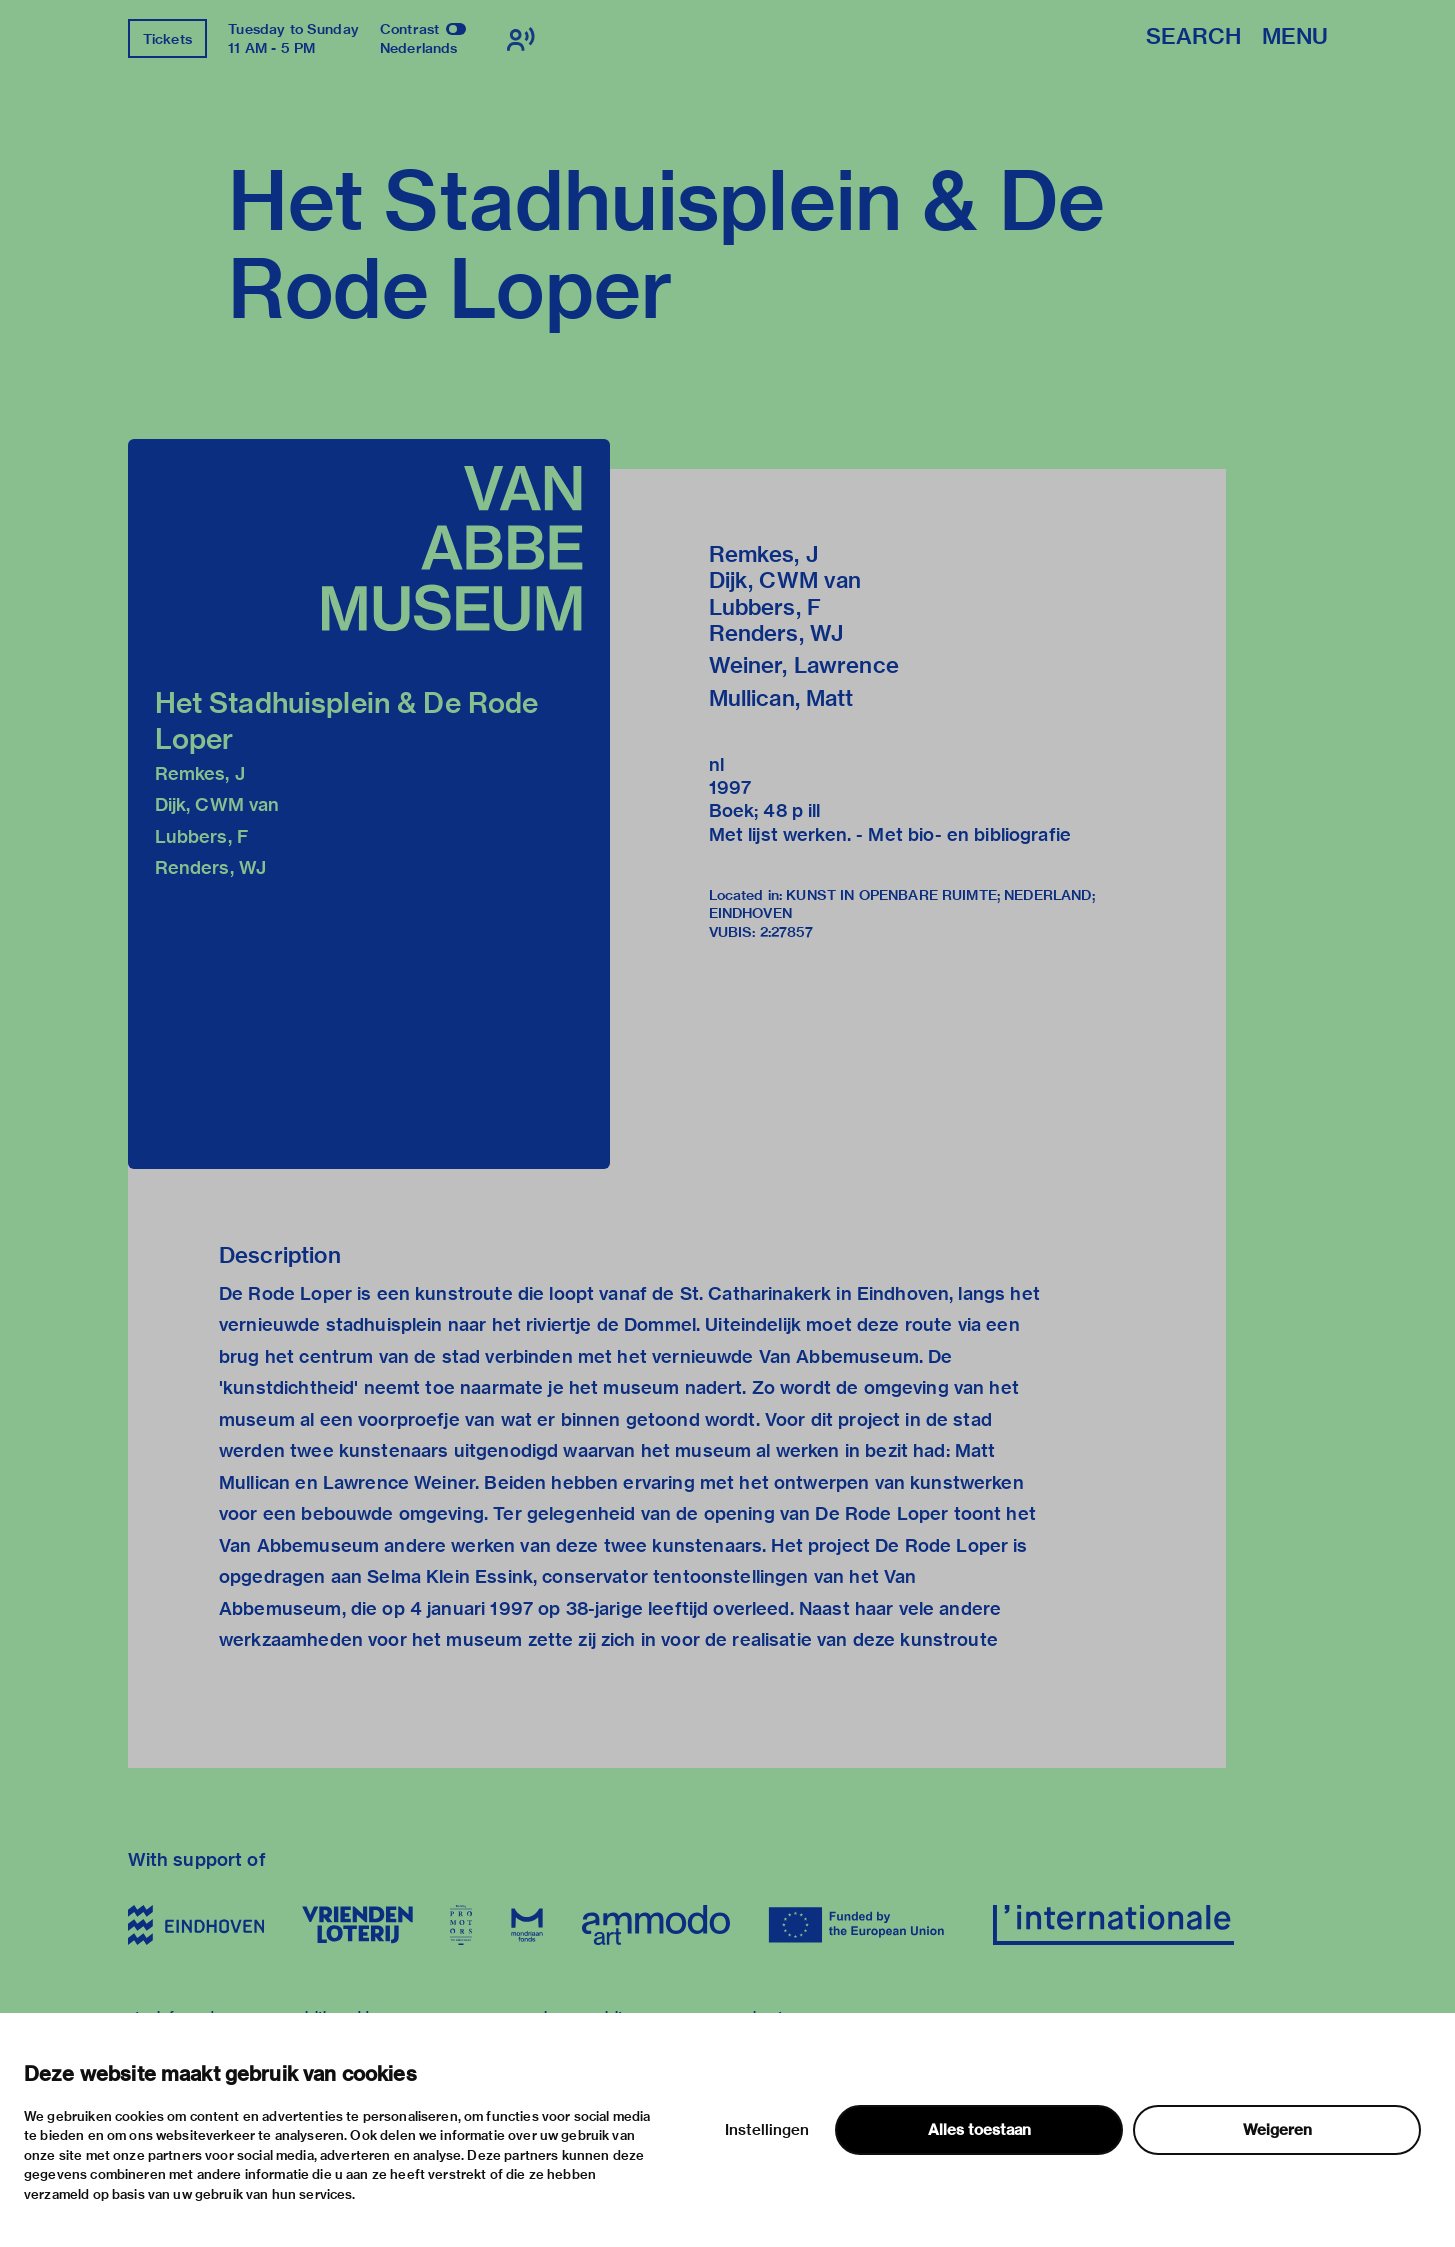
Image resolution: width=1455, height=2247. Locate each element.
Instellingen (767, 2130)
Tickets (167, 39)
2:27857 (787, 932)
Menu (1295, 37)
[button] (369, 804)
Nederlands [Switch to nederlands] (419, 48)
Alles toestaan (979, 2130)
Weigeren (1277, 2130)
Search (1193, 37)
